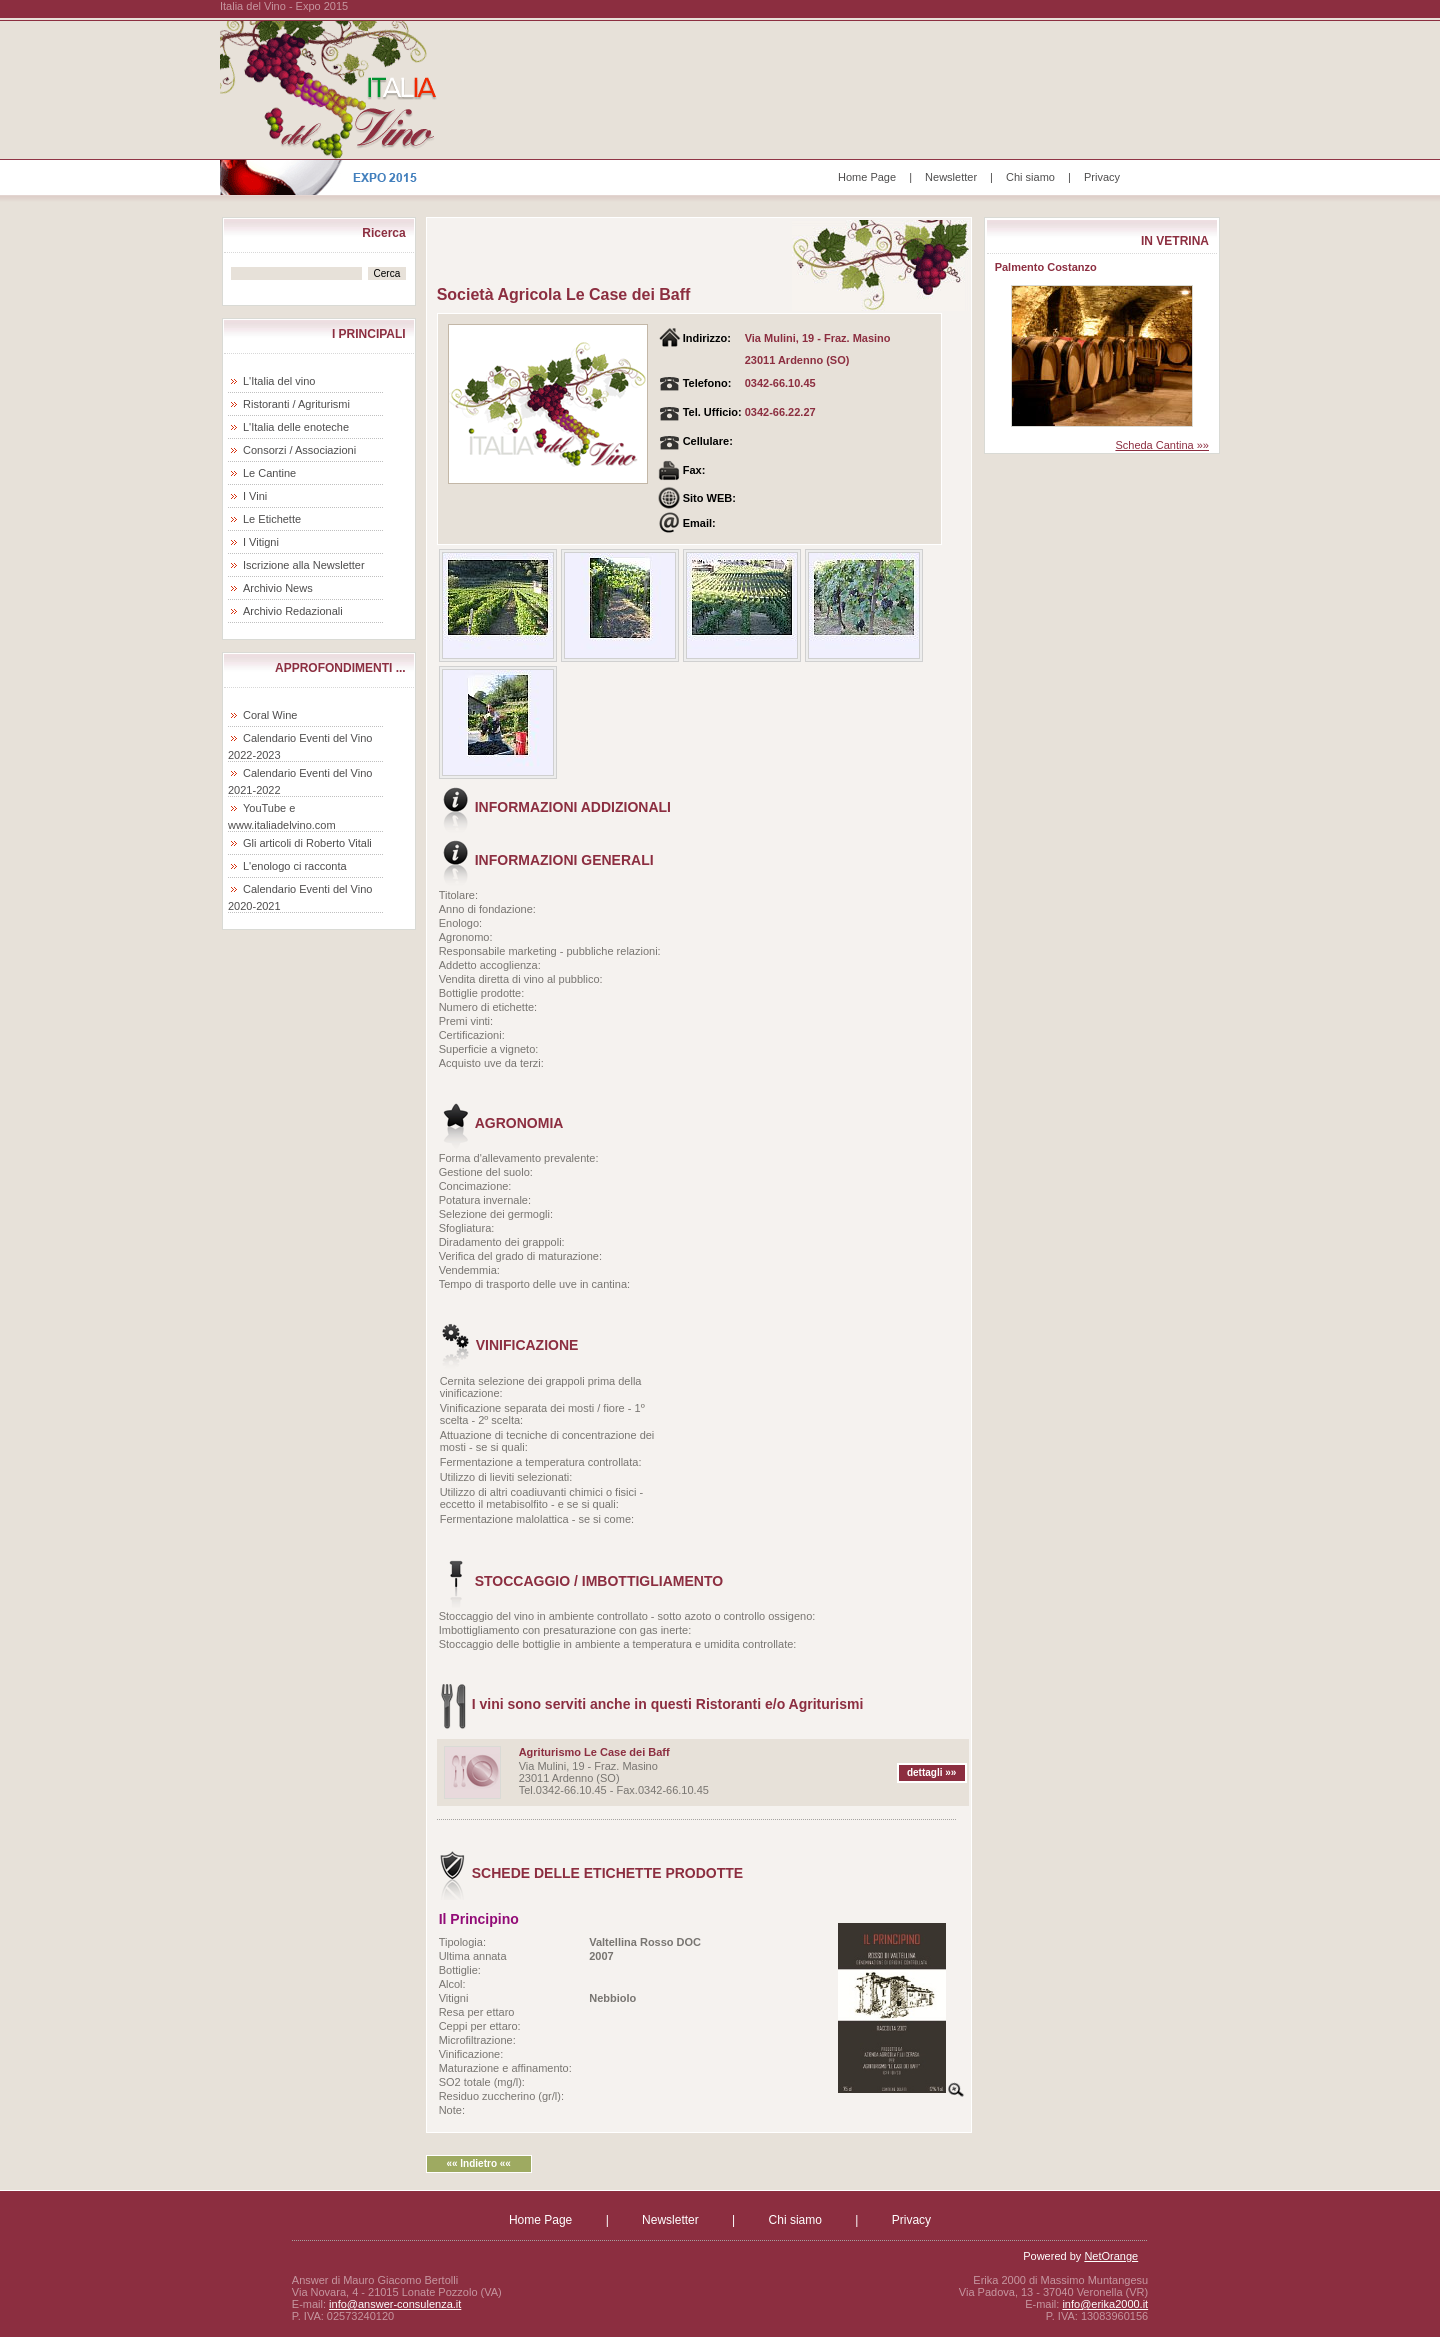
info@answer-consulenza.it (395, 2304)
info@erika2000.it (1105, 2304)
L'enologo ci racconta (295, 866)
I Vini (255, 496)
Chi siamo (1030, 177)
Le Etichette (272, 519)
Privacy (1102, 177)
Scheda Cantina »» (1162, 445)
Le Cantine (269, 473)
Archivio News (278, 588)
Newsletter (951, 177)
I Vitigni (261, 542)
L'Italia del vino (279, 381)
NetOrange (1111, 2256)
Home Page (867, 177)
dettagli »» (931, 1772)
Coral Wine (270, 715)
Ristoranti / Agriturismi (296, 404)
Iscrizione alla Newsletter (304, 565)
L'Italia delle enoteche (296, 427)
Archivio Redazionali (293, 611)
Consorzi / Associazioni (299, 450)
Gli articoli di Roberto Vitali (307, 843)
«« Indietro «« (478, 2163)
